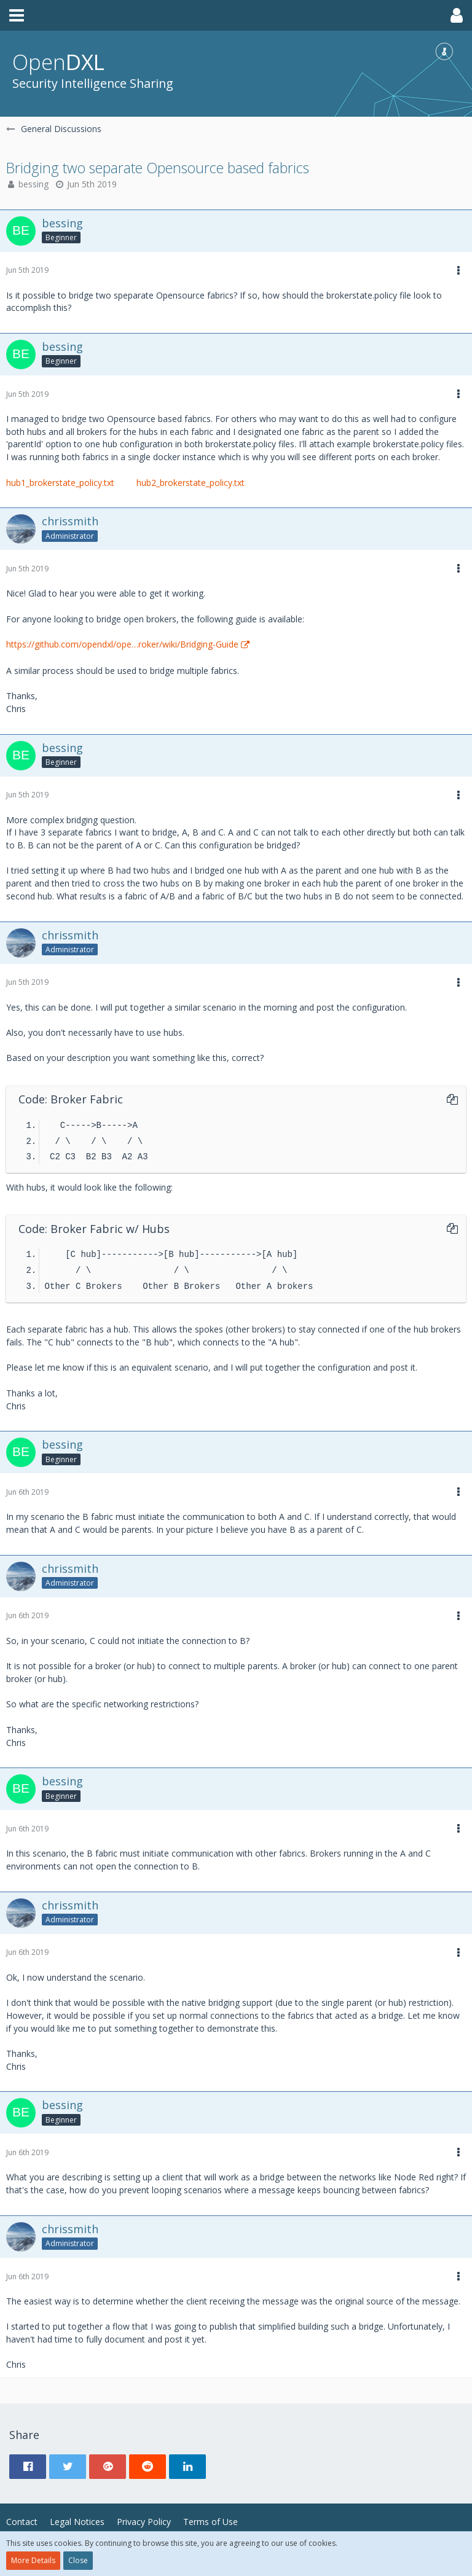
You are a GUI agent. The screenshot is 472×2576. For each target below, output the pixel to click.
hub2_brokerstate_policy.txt (190, 482)
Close (78, 2560)
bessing (33, 184)
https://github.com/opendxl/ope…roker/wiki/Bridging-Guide (122, 644)
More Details (33, 2560)
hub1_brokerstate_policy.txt (60, 482)
